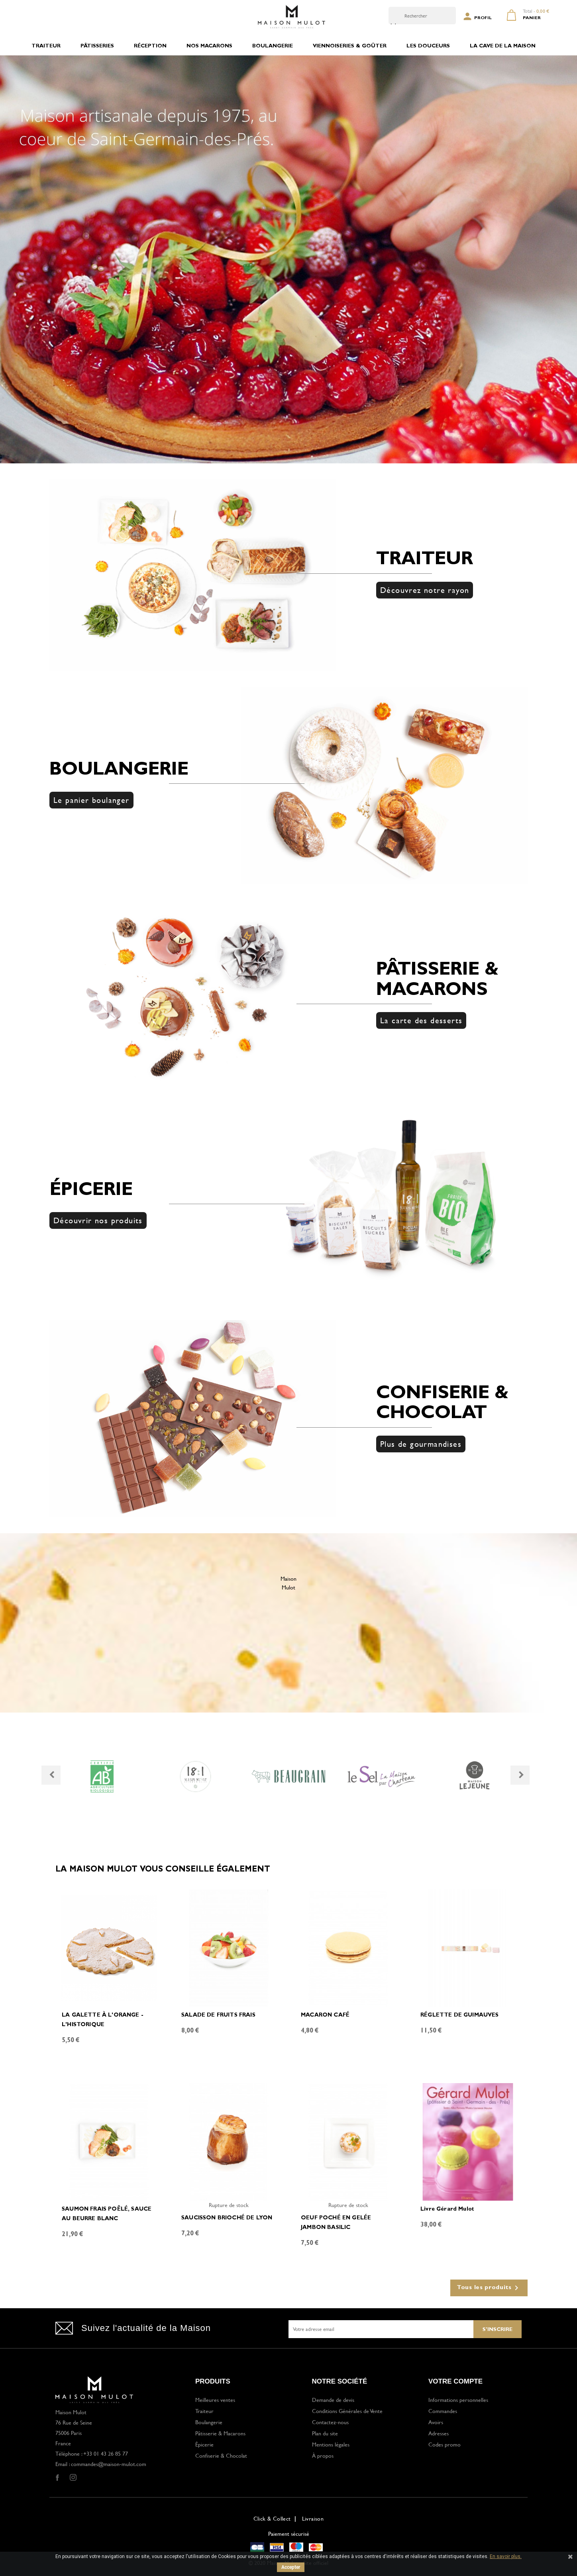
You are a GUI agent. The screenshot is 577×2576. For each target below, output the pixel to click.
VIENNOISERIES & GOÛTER (350, 46)
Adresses (438, 2433)
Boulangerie (208, 2422)
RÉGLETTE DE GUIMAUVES (459, 2015)
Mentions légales (330, 2444)
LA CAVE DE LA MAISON (503, 46)
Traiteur (204, 2411)
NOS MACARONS (209, 46)
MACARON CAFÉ (325, 2015)
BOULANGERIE (272, 46)
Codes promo (444, 2444)
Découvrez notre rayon (424, 590)
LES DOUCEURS (428, 46)
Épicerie (204, 2444)
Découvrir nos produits (98, 1220)
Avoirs (435, 2422)
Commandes (442, 2411)
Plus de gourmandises (420, 1444)
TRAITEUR (46, 46)
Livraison (313, 2518)
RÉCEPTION (150, 46)
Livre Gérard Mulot (447, 2209)
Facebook (57, 2478)
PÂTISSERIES (97, 46)
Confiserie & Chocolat (221, 2455)
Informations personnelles (458, 2400)
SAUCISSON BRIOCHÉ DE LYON (226, 2218)
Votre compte (455, 2381)
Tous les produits (489, 2288)
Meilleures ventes (215, 2400)
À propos (323, 2455)
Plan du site (325, 2433)
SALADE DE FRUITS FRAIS (218, 2015)
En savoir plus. (506, 2556)
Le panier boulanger (91, 800)
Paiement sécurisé (288, 2533)
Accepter (290, 2567)
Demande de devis (333, 2400)
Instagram (73, 2478)
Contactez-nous (330, 2422)
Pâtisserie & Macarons (220, 2433)
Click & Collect (272, 2518)
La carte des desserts (421, 1020)
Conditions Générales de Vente (347, 2411)
